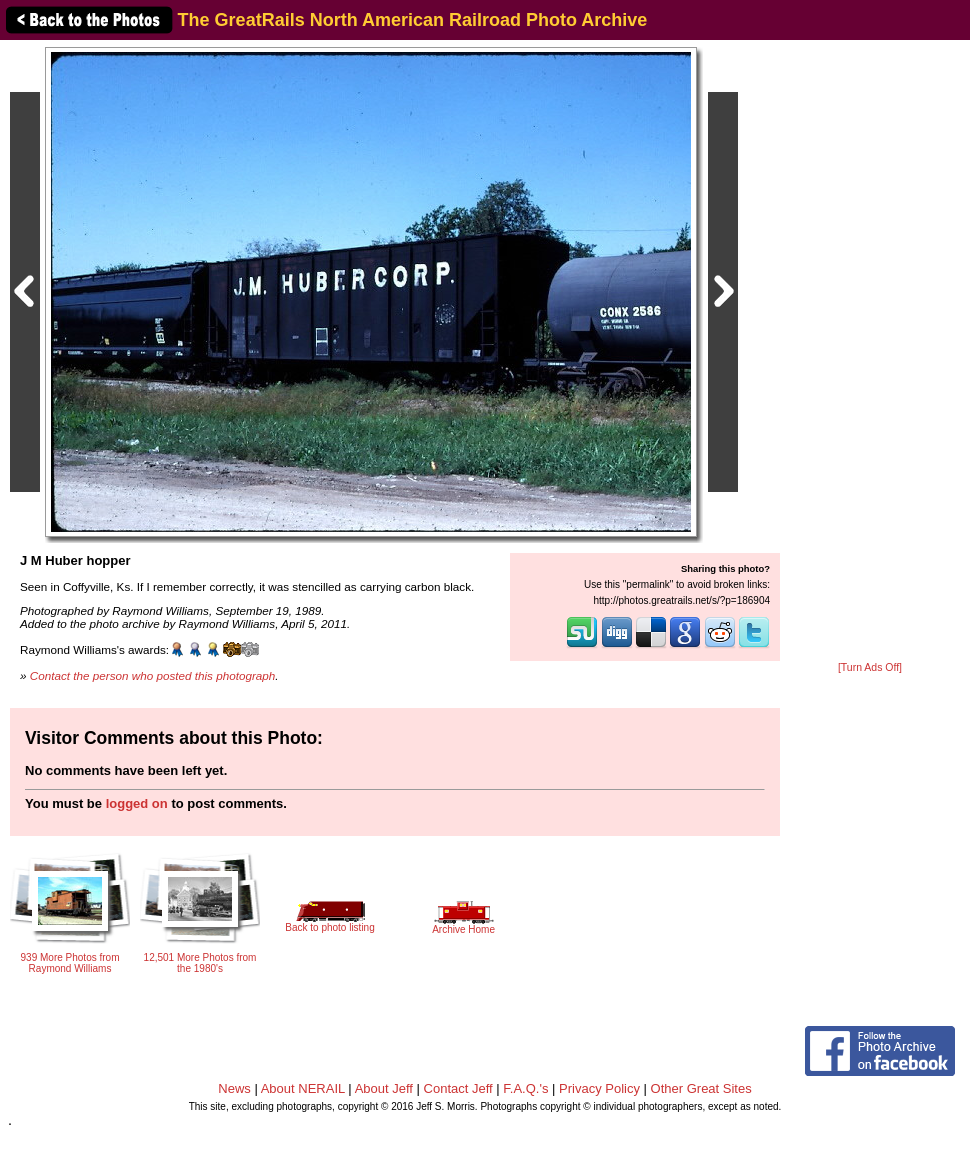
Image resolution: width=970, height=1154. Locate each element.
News (234, 1088)
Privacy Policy (599, 1088)
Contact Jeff (458, 1088)
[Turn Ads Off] (870, 667)
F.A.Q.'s (525, 1088)
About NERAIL (303, 1088)
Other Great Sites (701, 1088)
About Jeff (384, 1088)
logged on (137, 803)
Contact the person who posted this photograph (153, 675)
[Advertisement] (870, 352)
